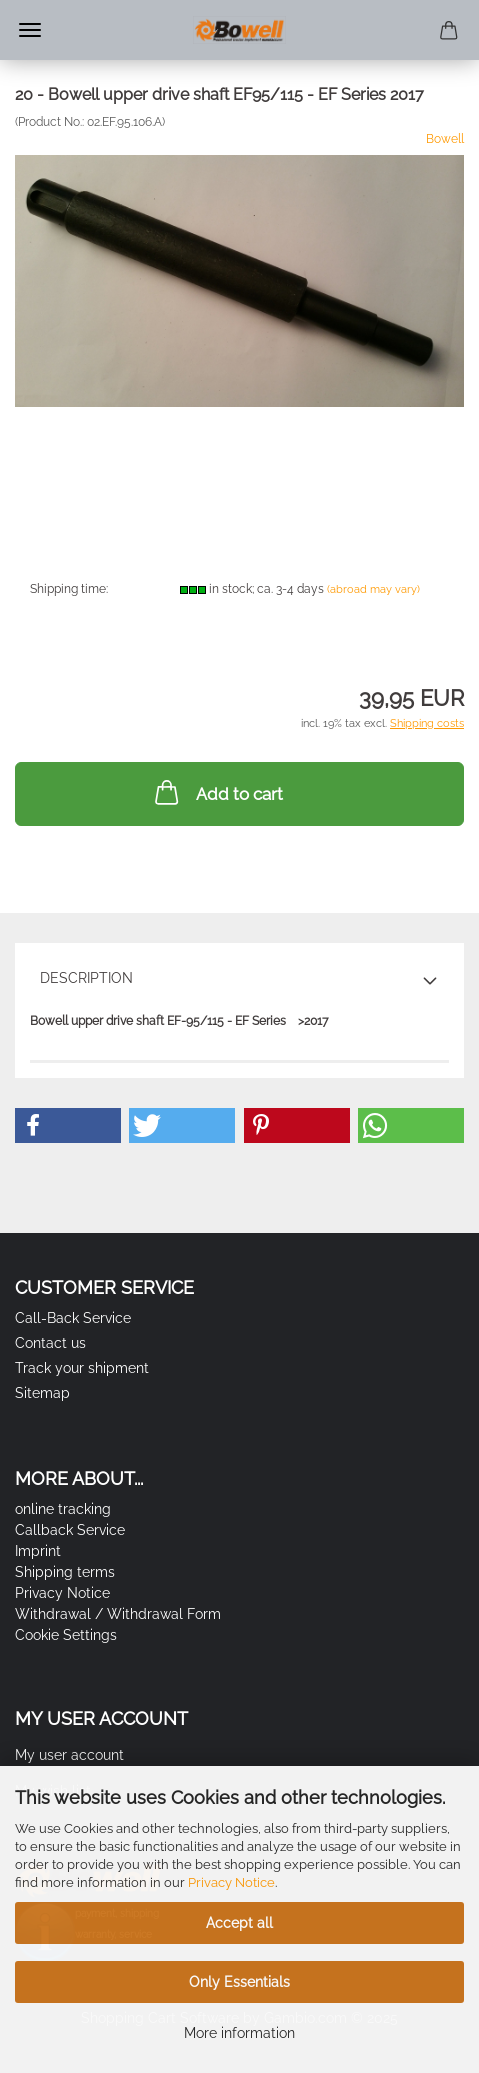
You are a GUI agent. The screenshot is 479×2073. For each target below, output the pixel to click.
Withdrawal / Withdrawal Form (118, 1614)
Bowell (445, 139)
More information (239, 2033)
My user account (69, 1755)
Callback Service (70, 1530)
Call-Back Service (73, 1318)
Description (86, 978)
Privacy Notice (231, 1882)
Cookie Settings (66, 1635)
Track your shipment (82, 1368)
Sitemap (42, 1393)
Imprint (38, 1551)
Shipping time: (69, 589)
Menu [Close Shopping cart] (30, 30)
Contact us (50, 1343)
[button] (68, 1125)
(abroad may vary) (373, 589)
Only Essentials (239, 1982)
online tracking (63, 1509)
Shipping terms (65, 1572)
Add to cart (217, 792)
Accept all (239, 1923)
